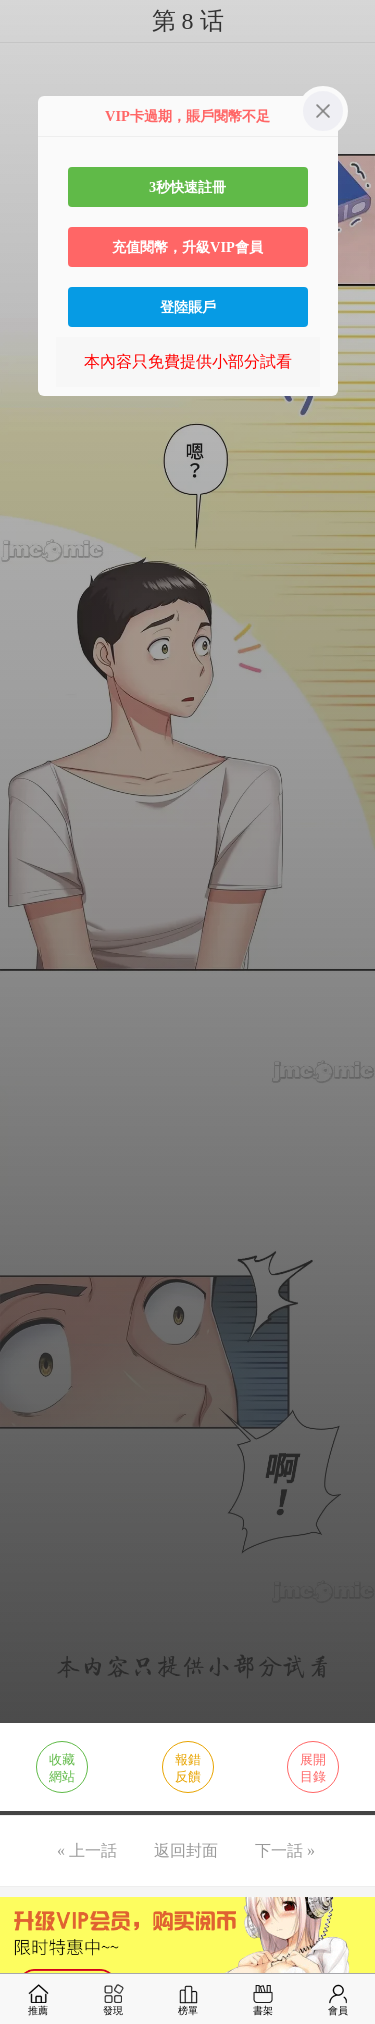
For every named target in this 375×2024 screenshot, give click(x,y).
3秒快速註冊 (187, 187)
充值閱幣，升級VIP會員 (187, 247)
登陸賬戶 (188, 307)
